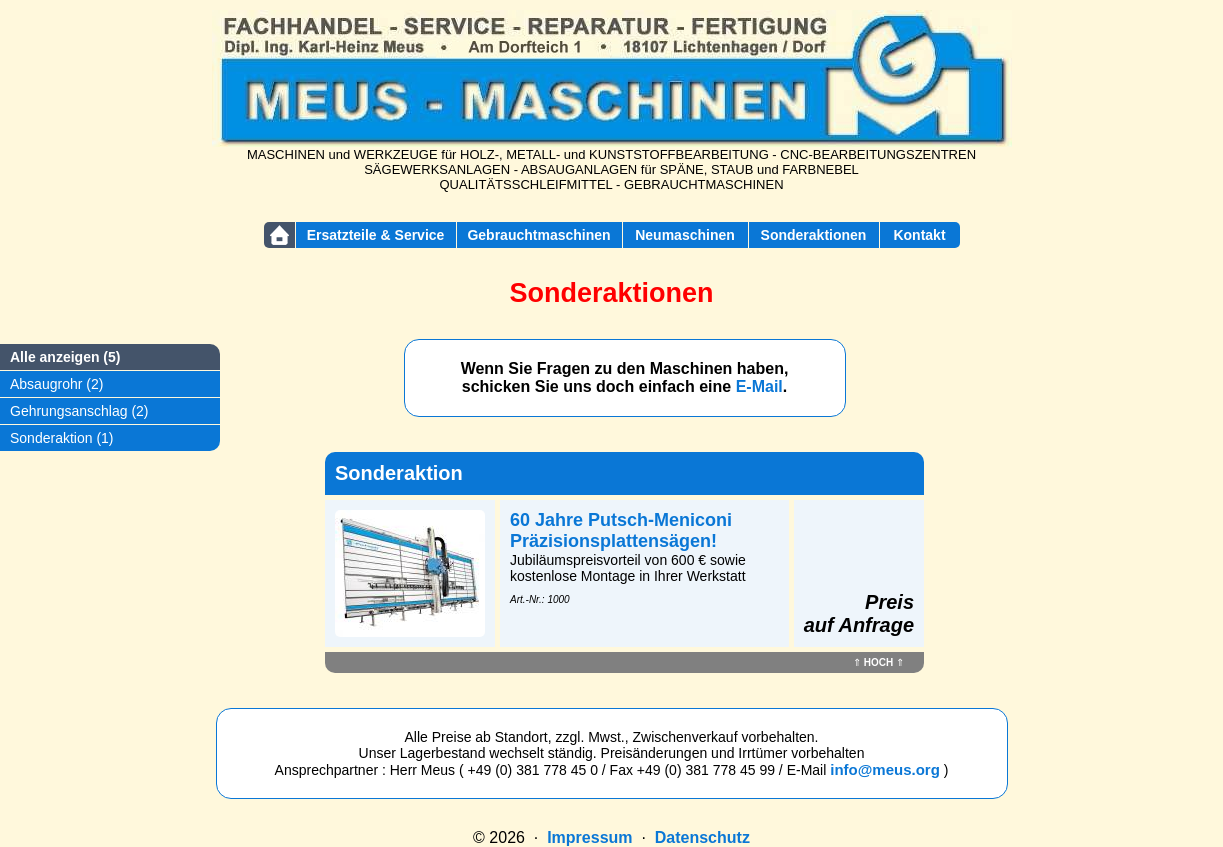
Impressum (589, 837)
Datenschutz (702, 837)
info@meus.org (885, 769)
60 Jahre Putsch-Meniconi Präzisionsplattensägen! (621, 530)
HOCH (878, 662)
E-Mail (759, 386)
